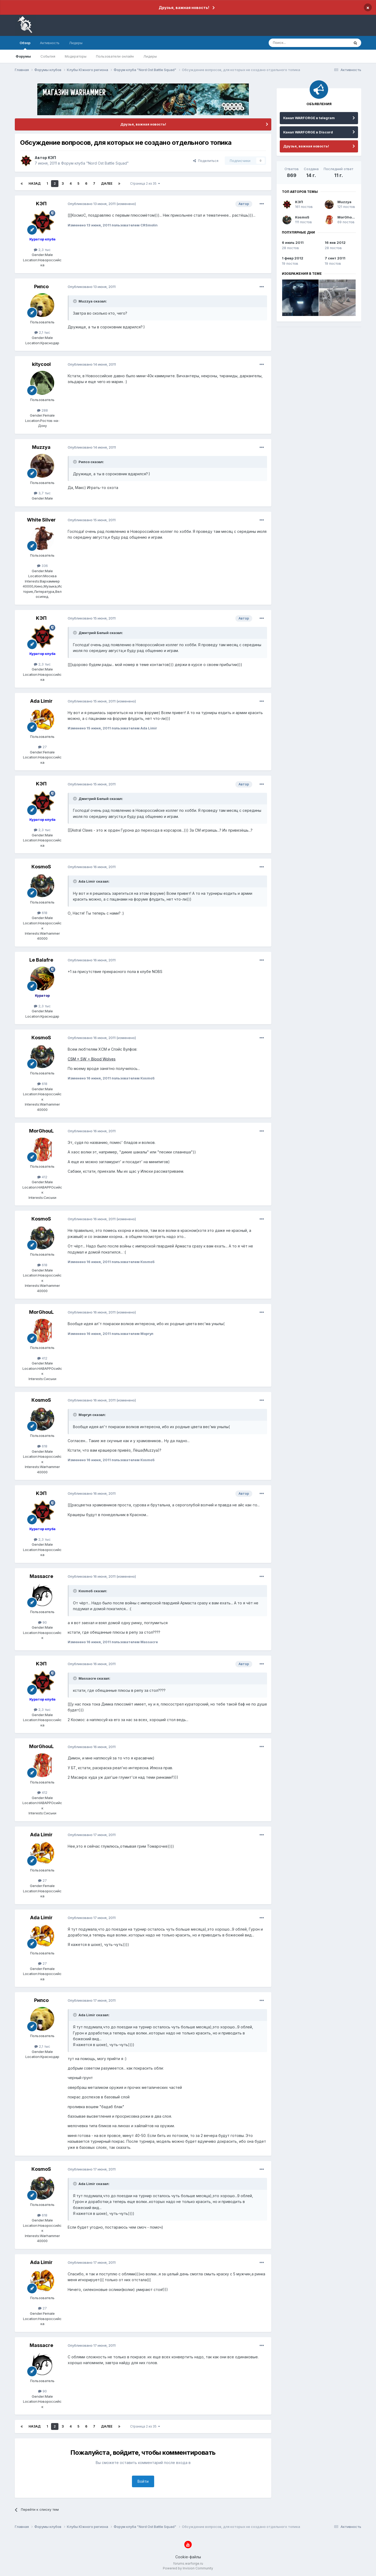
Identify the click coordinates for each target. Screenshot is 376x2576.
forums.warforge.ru (188, 2563)
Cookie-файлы (188, 2557)
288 (42, 410)
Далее (106, 183)
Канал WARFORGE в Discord (308, 132)
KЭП (52, 157)
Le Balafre (41, 960)
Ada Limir (41, 701)
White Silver (41, 520)
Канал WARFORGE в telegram (309, 118)
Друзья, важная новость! (184, 7)
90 (42, 1622)
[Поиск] (297, 43)
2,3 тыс (42, 250)
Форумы (23, 56)
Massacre (41, 1576)
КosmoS (41, 866)
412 (42, 1177)
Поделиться (205, 161)
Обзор (25, 45)
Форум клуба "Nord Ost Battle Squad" (95, 163)
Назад (35, 183)
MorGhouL (41, 1131)
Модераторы (75, 56)
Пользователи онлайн (115, 56)
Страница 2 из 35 (145, 183)
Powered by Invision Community (188, 2568)
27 (42, 747)
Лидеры (150, 56)
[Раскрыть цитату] (75, 301)
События (47, 56)
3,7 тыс (42, 493)
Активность (49, 43)
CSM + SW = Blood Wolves (92, 1059)
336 (42, 565)
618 (42, 913)
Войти (143, 2481)
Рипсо (41, 286)
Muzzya (41, 447)
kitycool (41, 364)
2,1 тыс (42, 332)
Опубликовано (92, 204)
